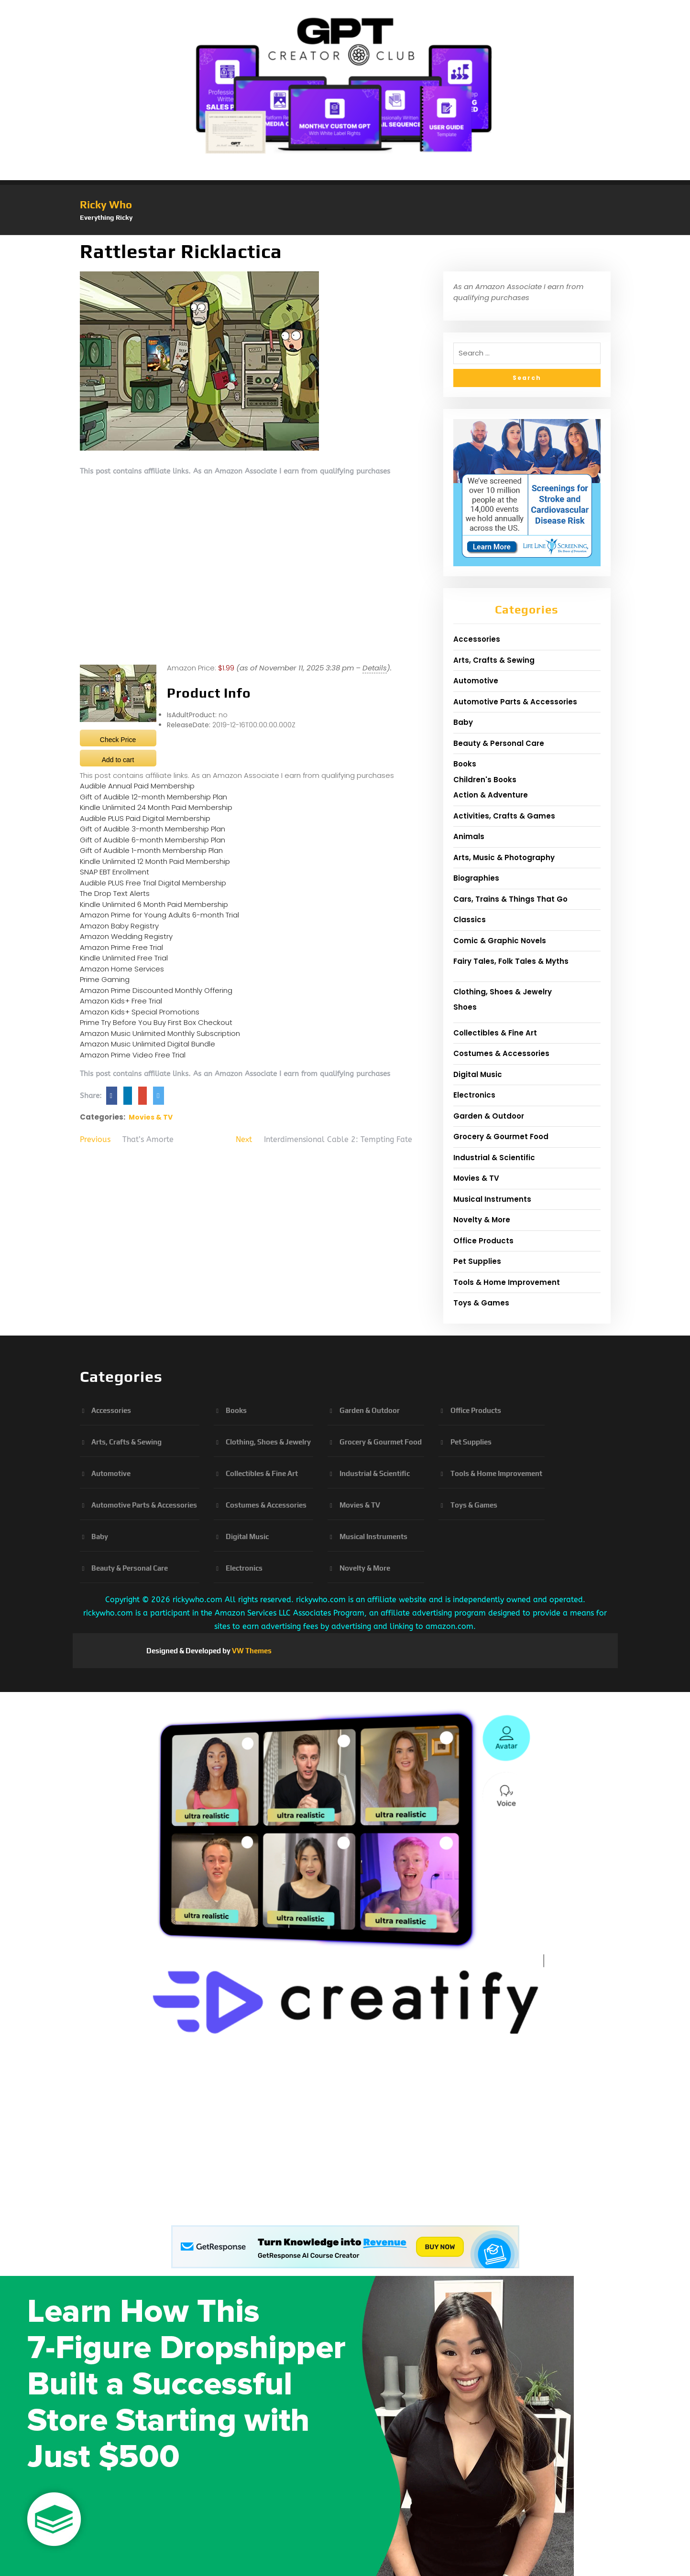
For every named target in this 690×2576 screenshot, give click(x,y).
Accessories (476, 639)
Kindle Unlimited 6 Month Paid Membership (154, 904)
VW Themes (251, 1651)
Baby (463, 722)
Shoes (465, 1007)
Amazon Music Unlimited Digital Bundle (147, 1044)
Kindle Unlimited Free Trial (124, 958)
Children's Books (484, 780)
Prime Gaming (105, 979)
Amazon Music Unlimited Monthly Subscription (160, 1033)
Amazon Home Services (122, 969)
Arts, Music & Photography (504, 857)
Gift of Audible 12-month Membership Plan (153, 797)
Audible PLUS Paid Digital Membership (145, 818)
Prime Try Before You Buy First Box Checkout (156, 1022)
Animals (468, 836)
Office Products (483, 1241)
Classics (469, 920)
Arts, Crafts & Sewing (494, 660)
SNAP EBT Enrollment (114, 872)
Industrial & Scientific (494, 1158)
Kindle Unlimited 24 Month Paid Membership (156, 807)
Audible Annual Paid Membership (137, 786)
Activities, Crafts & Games (504, 816)
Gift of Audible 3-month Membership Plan (152, 829)
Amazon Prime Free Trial (121, 947)
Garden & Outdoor (488, 1116)
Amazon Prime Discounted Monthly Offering (156, 990)
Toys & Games (481, 1303)
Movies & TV (151, 1117)
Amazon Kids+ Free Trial (121, 1001)
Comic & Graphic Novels (499, 941)
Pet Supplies (477, 1261)
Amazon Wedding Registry (126, 936)
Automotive (475, 681)
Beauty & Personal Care (498, 743)
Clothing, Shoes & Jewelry (502, 992)
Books (464, 764)
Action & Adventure (490, 795)
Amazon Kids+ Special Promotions (139, 1012)
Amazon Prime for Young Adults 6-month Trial (159, 915)
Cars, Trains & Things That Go (510, 899)
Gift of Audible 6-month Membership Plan (152, 840)
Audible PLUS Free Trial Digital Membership (153, 883)
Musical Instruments (492, 1199)
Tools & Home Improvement (506, 1282)
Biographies (476, 878)
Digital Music (477, 1074)
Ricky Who (106, 204)
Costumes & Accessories (501, 1053)
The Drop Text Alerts (115, 893)
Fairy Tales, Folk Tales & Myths (511, 961)
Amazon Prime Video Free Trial (133, 1055)
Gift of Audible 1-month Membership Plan (151, 850)
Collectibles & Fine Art (495, 1033)
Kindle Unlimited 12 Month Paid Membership (155, 861)
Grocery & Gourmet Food (500, 1137)
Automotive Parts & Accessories (515, 702)
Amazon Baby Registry (119, 926)
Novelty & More (481, 1220)
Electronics (474, 1095)
